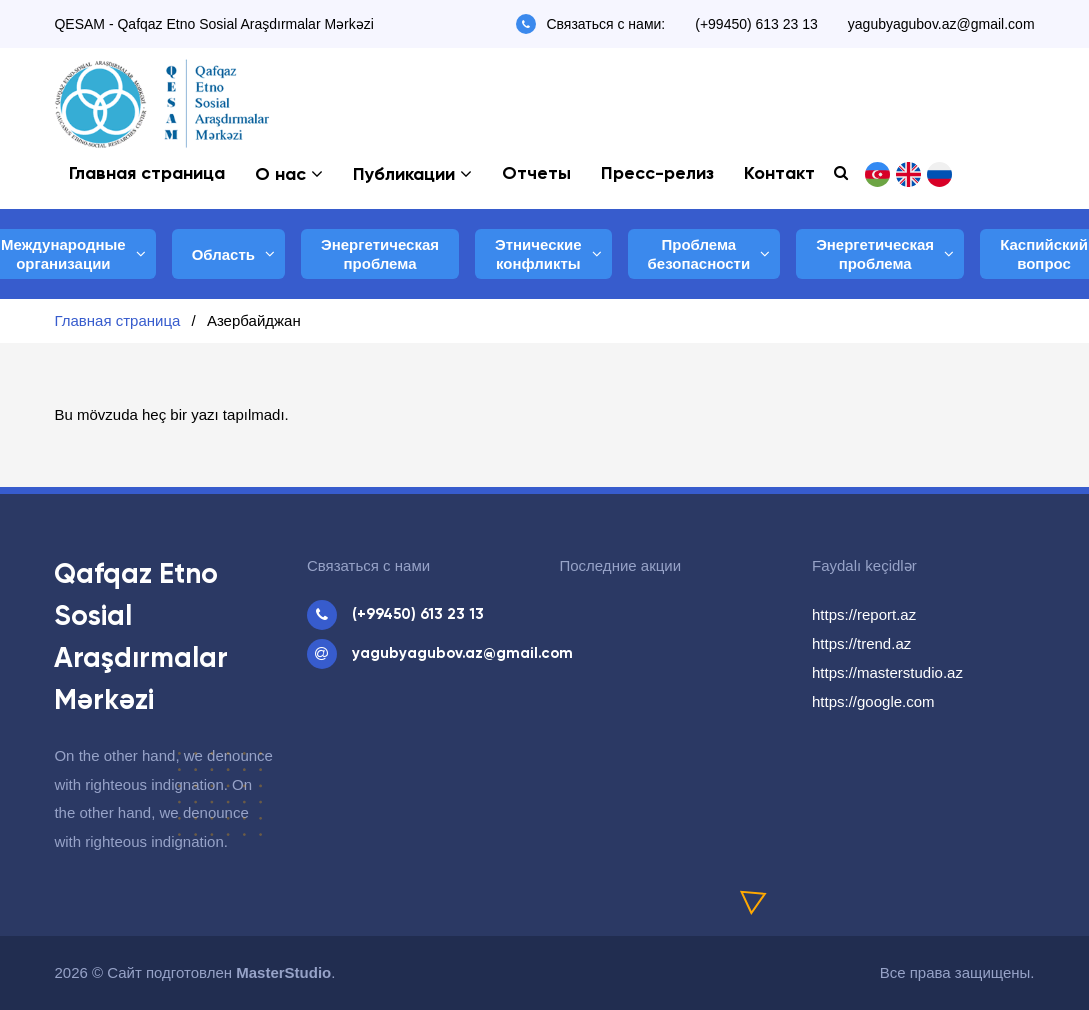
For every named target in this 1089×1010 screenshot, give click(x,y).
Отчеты (536, 174)
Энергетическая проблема (380, 254)
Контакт (779, 174)
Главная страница (147, 174)
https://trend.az (861, 643)
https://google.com (873, 701)
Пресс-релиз (657, 174)
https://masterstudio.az (887, 672)
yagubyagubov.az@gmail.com (941, 24)
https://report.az (864, 614)
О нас (280, 175)
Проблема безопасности (699, 254)
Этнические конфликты (538, 254)
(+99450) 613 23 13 (756, 24)
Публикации (404, 175)
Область (223, 254)
